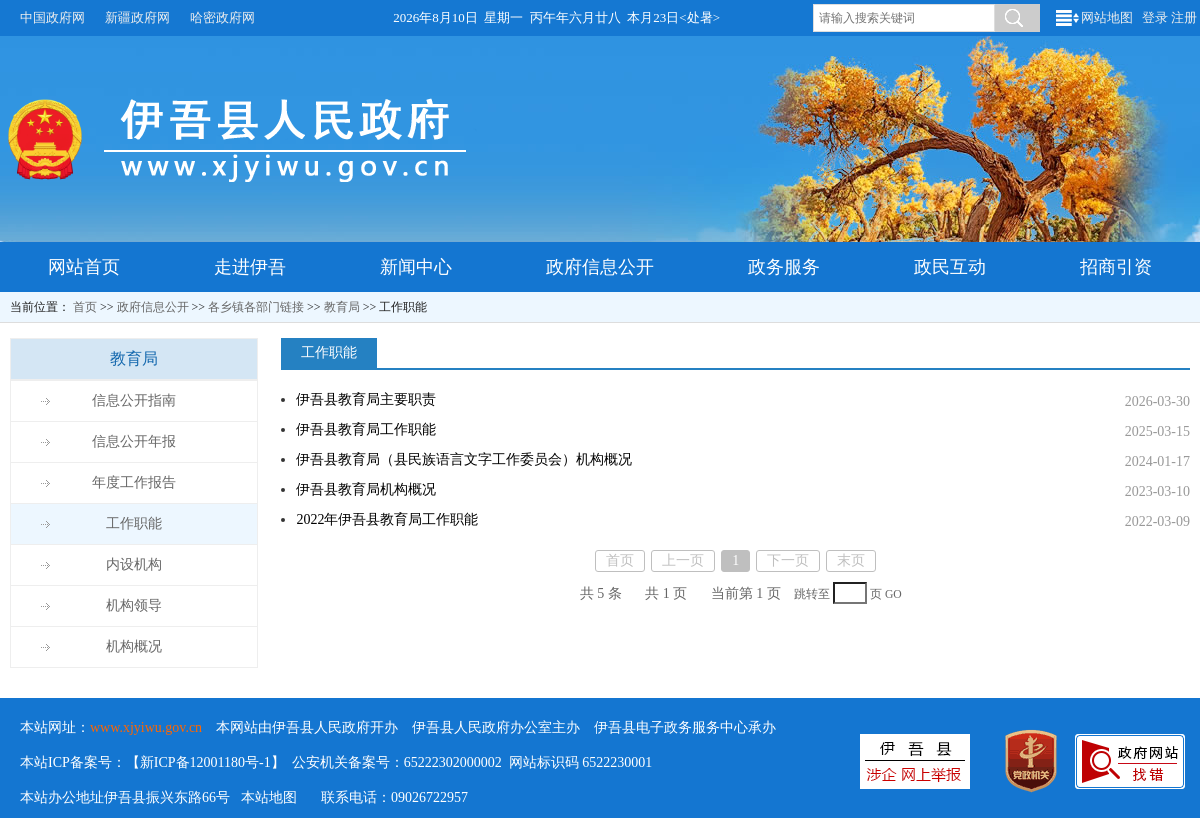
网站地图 (1107, 17)
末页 (851, 560)
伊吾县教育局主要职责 (366, 399)
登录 (1155, 17)
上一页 (683, 560)
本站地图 (269, 797)
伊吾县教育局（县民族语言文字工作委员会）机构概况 (464, 459)
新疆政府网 (137, 17)
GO (893, 594)
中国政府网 (52, 17)
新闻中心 (416, 267)
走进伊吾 (250, 267)
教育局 (342, 307)
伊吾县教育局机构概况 (366, 489)
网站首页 (84, 267)
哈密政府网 (222, 17)
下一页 (788, 560)
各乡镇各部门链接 (256, 307)
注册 (1184, 17)
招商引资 (1116, 267)
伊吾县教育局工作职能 (366, 429)
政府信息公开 (600, 267)
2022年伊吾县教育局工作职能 (387, 519)
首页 (85, 307)
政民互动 (950, 267)
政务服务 (784, 267)
